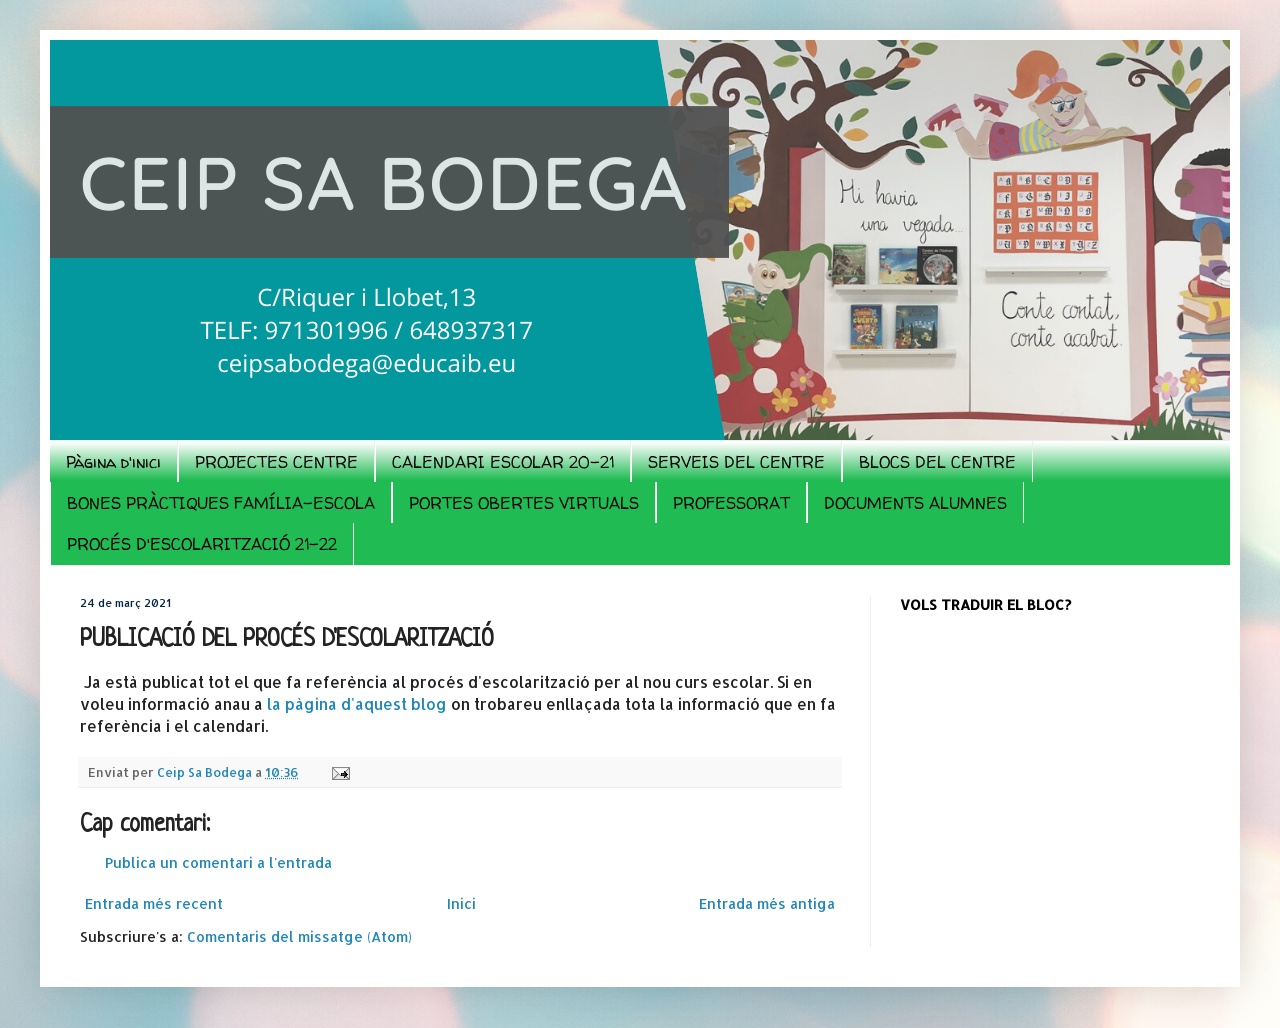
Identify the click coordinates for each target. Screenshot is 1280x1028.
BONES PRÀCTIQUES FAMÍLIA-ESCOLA (221, 503)
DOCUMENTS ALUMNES (915, 503)
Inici (461, 903)
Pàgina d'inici (113, 462)
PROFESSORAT (731, 503)
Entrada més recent (154, 903)
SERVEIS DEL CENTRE (736, 462)
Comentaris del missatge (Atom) (299, 936)
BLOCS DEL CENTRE (937, 462)
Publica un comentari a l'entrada (218, 862)
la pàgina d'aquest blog (359, 704)
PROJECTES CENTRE (276, 462)
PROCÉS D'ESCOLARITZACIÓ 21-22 (202, 544)
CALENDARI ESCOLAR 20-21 (503, 462)
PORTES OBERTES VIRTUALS (524, 503)
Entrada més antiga (767, 903)
